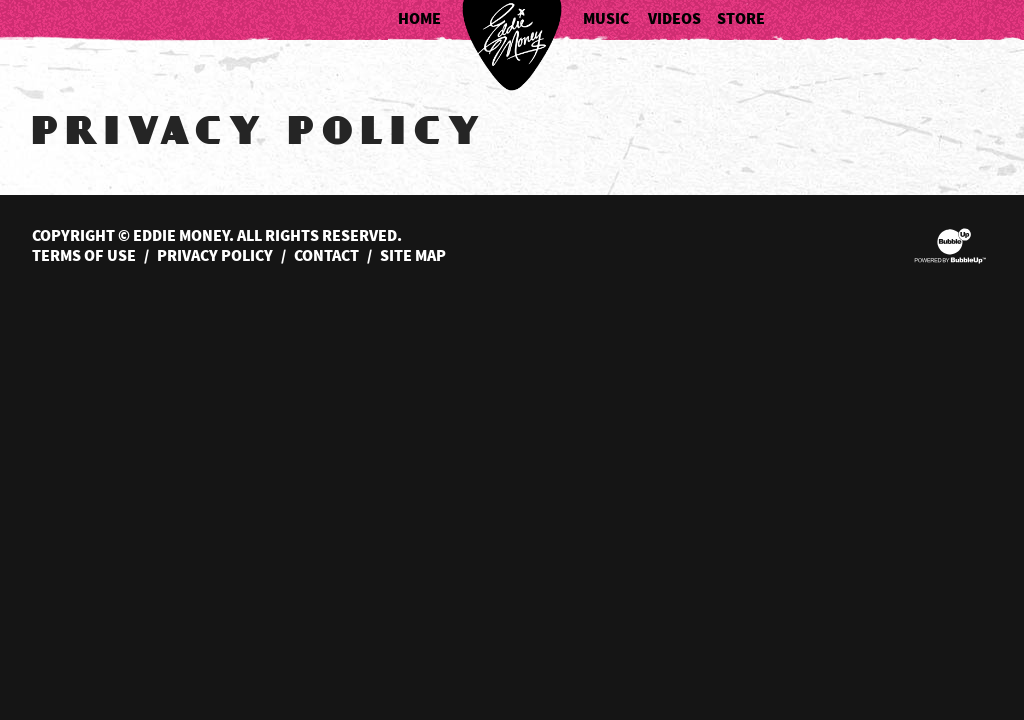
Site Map (413, 256)
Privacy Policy (215, 256)
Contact (326, 256)
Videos (674, 19)
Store (741, 19)
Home (419, 19)
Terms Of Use (84, 256)
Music (606, 19)
